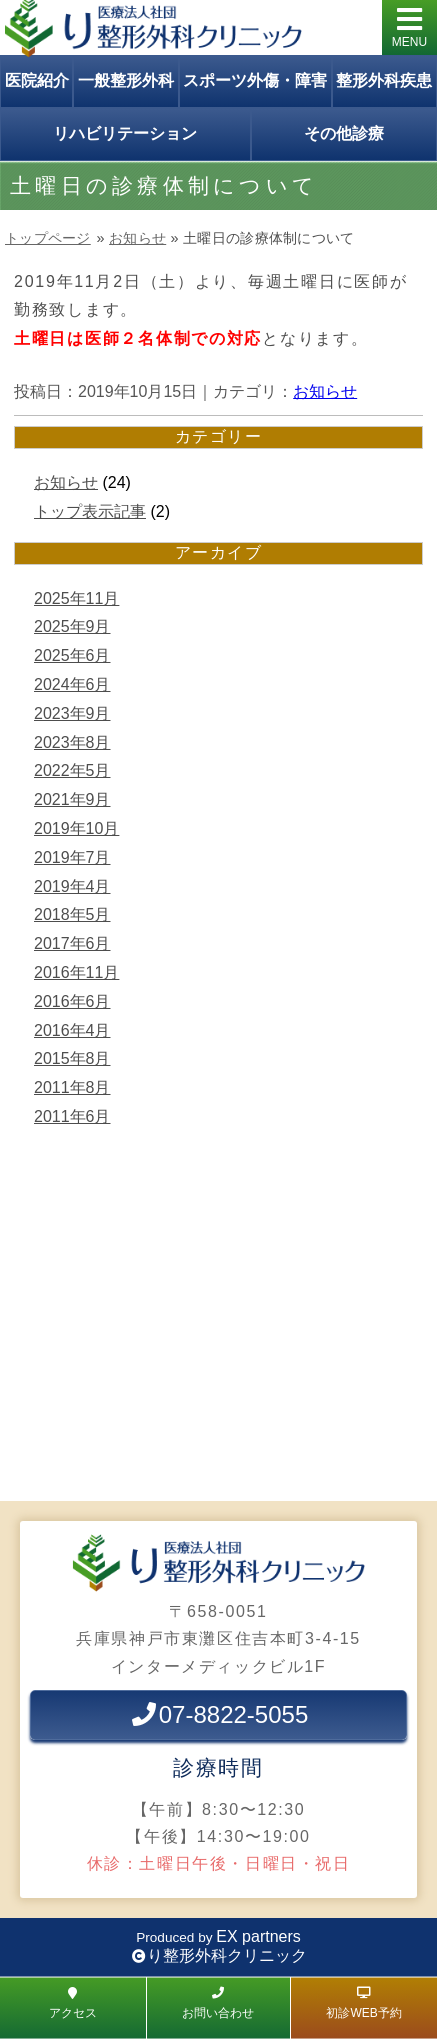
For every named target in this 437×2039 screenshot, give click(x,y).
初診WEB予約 (363, 2002)
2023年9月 (72, 713)
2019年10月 (76, 828)
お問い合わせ (218, 2002)
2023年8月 (72, 742)
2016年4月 (72, 1030)
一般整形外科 (126, 80)
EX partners (258, 1936)
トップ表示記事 (90, 511)
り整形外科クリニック (227, 1955)
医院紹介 (37, 80)
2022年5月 (72, 770)
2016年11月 (76, 972)
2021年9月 (72, 799)
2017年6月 (72, 943)
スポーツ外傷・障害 (255, 80)
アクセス (73, 2002)
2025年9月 (72, 626)
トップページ (48, 238)
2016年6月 (72, 1001)
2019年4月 (72, 886)
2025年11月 (76, 598)
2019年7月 (72, 857)
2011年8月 (72, 1087)
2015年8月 (72, 1058)
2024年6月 (72, 684)
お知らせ (137, 238)
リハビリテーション (125, 133)
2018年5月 (72, 914)
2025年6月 (72, 655)
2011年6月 (72, 1116)
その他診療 (344, 133)
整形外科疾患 (384, 80)
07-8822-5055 (218, 1714)
